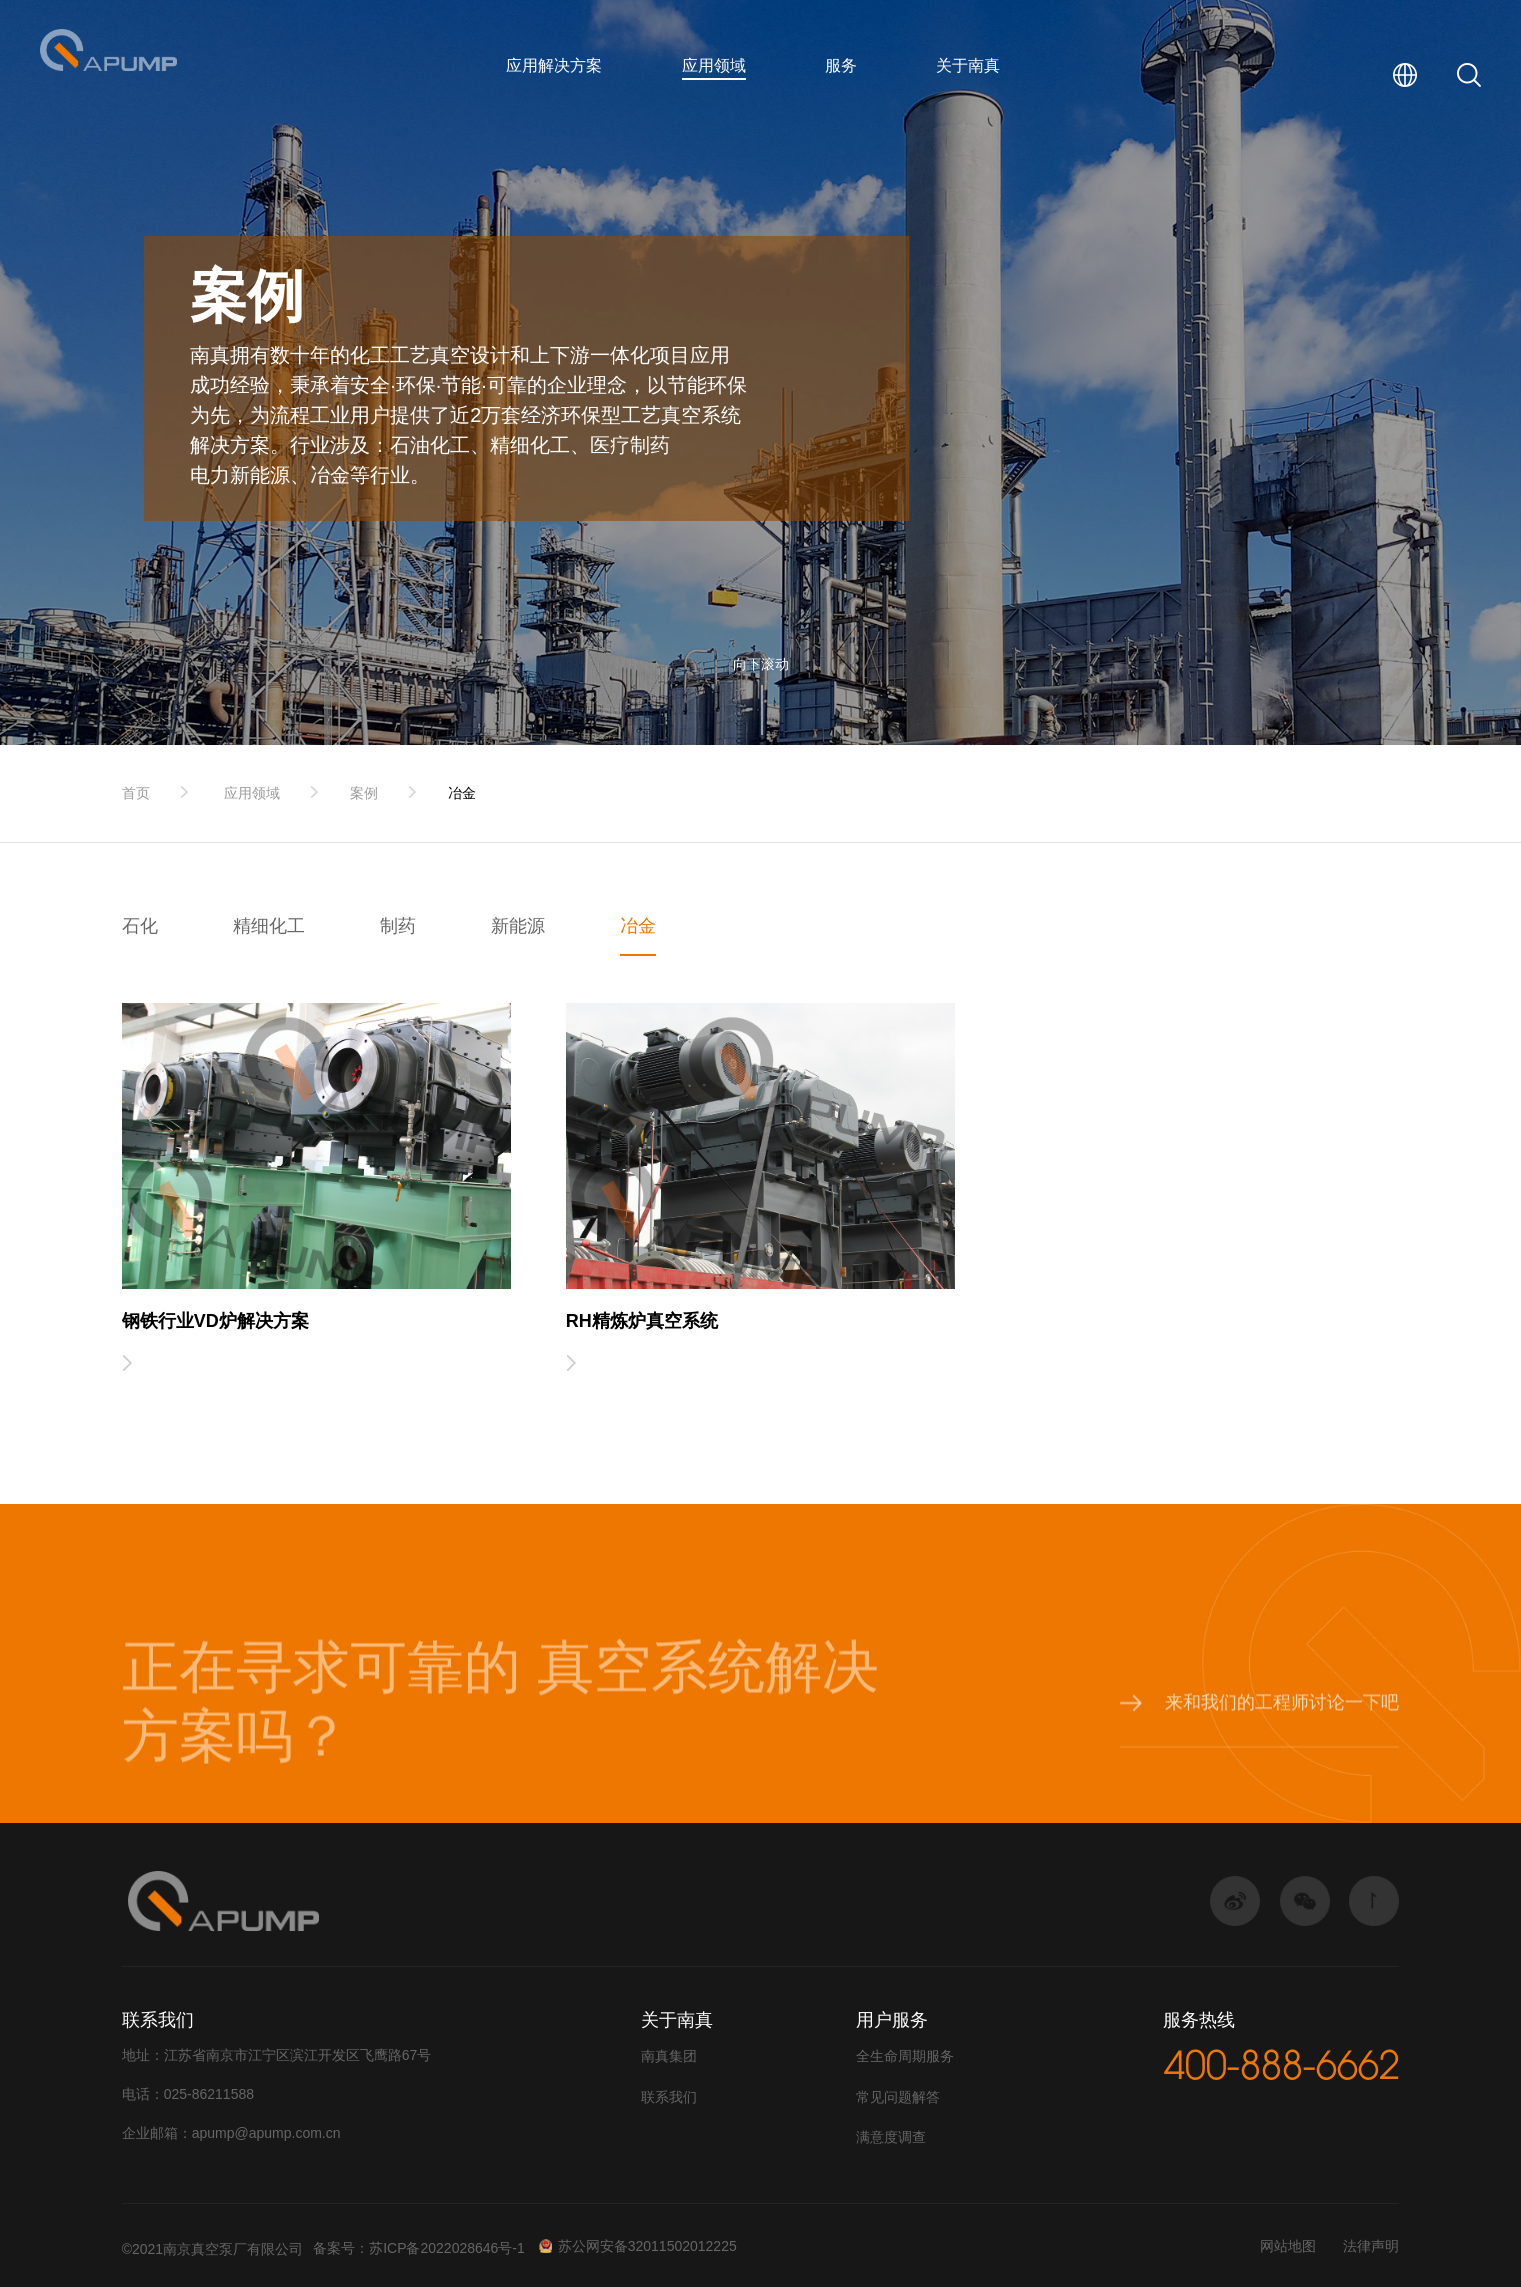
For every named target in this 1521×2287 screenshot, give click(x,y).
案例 (364, 793)
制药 (398, 926)
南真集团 (669, 2056)
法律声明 (1371, 2246)
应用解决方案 (554, 65)
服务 (841, 65)
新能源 (518, 926)
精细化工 (269, 926)
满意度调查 (891, 2137)
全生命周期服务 (905, 2056)
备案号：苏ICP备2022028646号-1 (419, 2248)
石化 (140, 926)
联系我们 (669, 2097)
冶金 (462, 793)
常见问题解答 (898, 2097)
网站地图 (1288, 2246)
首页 (136, 793)
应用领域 (714, 65)
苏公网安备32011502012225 (638, 2246)
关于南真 (968, 65)
